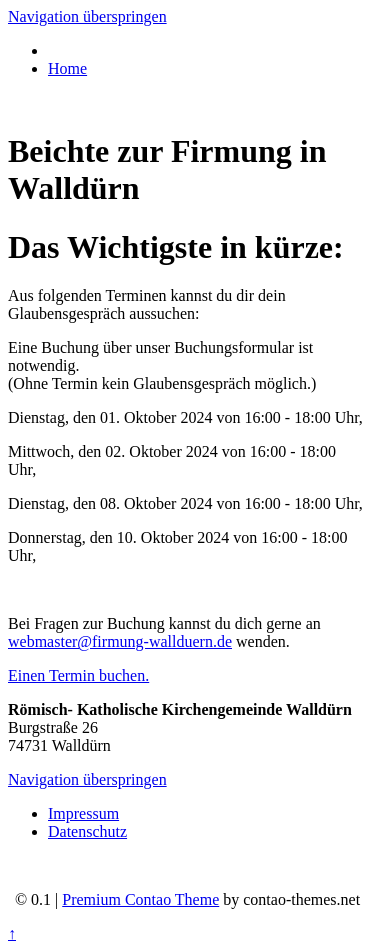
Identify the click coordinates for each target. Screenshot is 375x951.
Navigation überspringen (87, 16)
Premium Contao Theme (140, 899)
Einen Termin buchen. (78, 675)
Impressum (83, 813)
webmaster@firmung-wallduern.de (120, 641)
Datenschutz (87, 831)
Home (67, 68)
